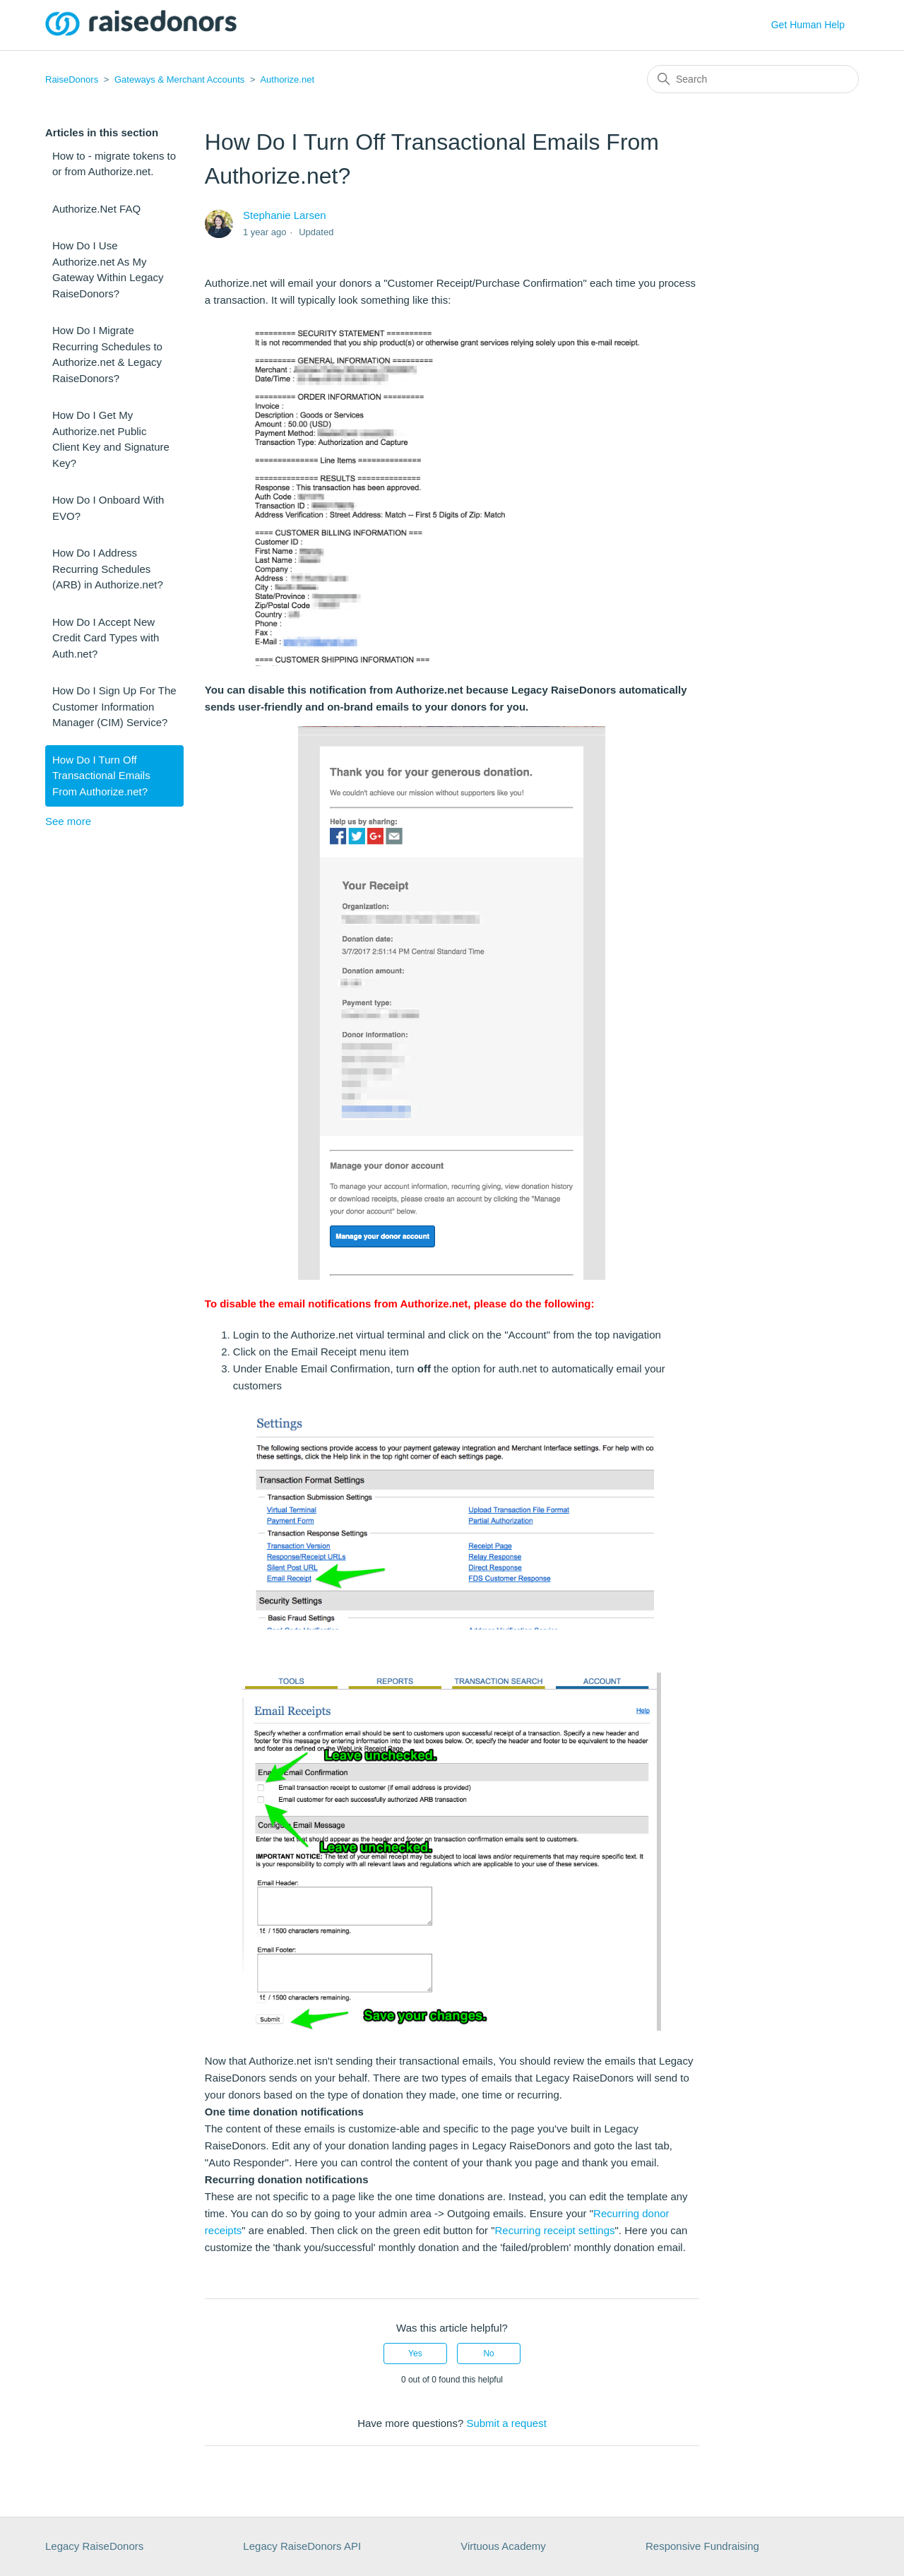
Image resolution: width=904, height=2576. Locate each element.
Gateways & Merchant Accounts (179, 79)
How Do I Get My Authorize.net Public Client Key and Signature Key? (111, 439)
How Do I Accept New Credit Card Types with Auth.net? (105, 638)
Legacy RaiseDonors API (302, 2546)
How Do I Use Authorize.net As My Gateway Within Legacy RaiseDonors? (108, 269)
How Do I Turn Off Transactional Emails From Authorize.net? (101, 775)
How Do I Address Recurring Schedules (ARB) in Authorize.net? (107, 568)
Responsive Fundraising (702, 2546)
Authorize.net (287, 79)
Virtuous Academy (503, 2546)
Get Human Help (808, 24)
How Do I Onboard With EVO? (108, 508)
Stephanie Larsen (284, 215)
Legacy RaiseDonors (94, 2546)
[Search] (753, 79)
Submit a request (506, 2423)
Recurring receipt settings (554, 2230)
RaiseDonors (71, 79)
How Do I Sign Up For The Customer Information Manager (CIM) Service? (114, 706)
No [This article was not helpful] (488, 2353)
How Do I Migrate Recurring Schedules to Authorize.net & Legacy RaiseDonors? (107, 354)
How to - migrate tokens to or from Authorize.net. (114, 164)
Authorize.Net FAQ (96, 209)
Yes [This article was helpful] (415, 2353)
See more (68, 821)
